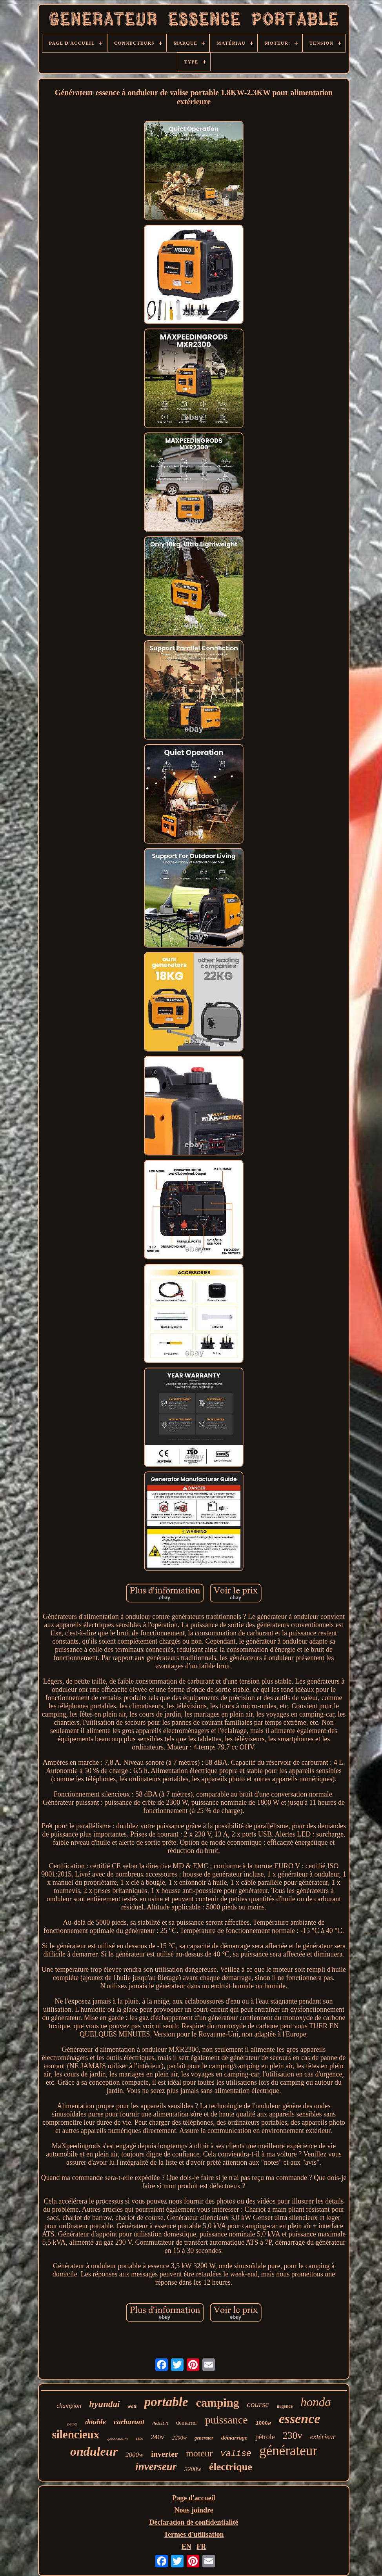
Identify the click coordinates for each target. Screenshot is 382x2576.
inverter (164, 2454)
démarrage (234, 2437)
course (258, 2404)
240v (157, 2437)
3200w (192, 2469)
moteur (199, 2453)
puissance (226, 2420)
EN (186, 2547)
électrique (230, 2466)
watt (131, 2406)
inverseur (155, 2466)
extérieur (323, 2437)
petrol (72, 2424)
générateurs (117, 2438)
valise (235, 2454)
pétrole (265, 2437)
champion (68, 2405)
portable (166, 2402)
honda (315, 2402)
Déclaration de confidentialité (193, 2522)
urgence (285, 2406)
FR (201, 2547)
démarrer (186, 2423)
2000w (134, 2454)
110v (139, 2439)
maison (160, 2423)
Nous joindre (193, 2510)
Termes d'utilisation (194, 2534)
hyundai (104, 2404)
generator (204, 2438)
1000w (263, 2423)
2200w (179, 2438)
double (95, 2422)
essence (299, 2418)
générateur (288, 2450)
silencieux (75, 2434)
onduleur (94, 2451)
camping (217, 2402)
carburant (129, 2422)
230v (292, 2435)
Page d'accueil (193, 2498)
